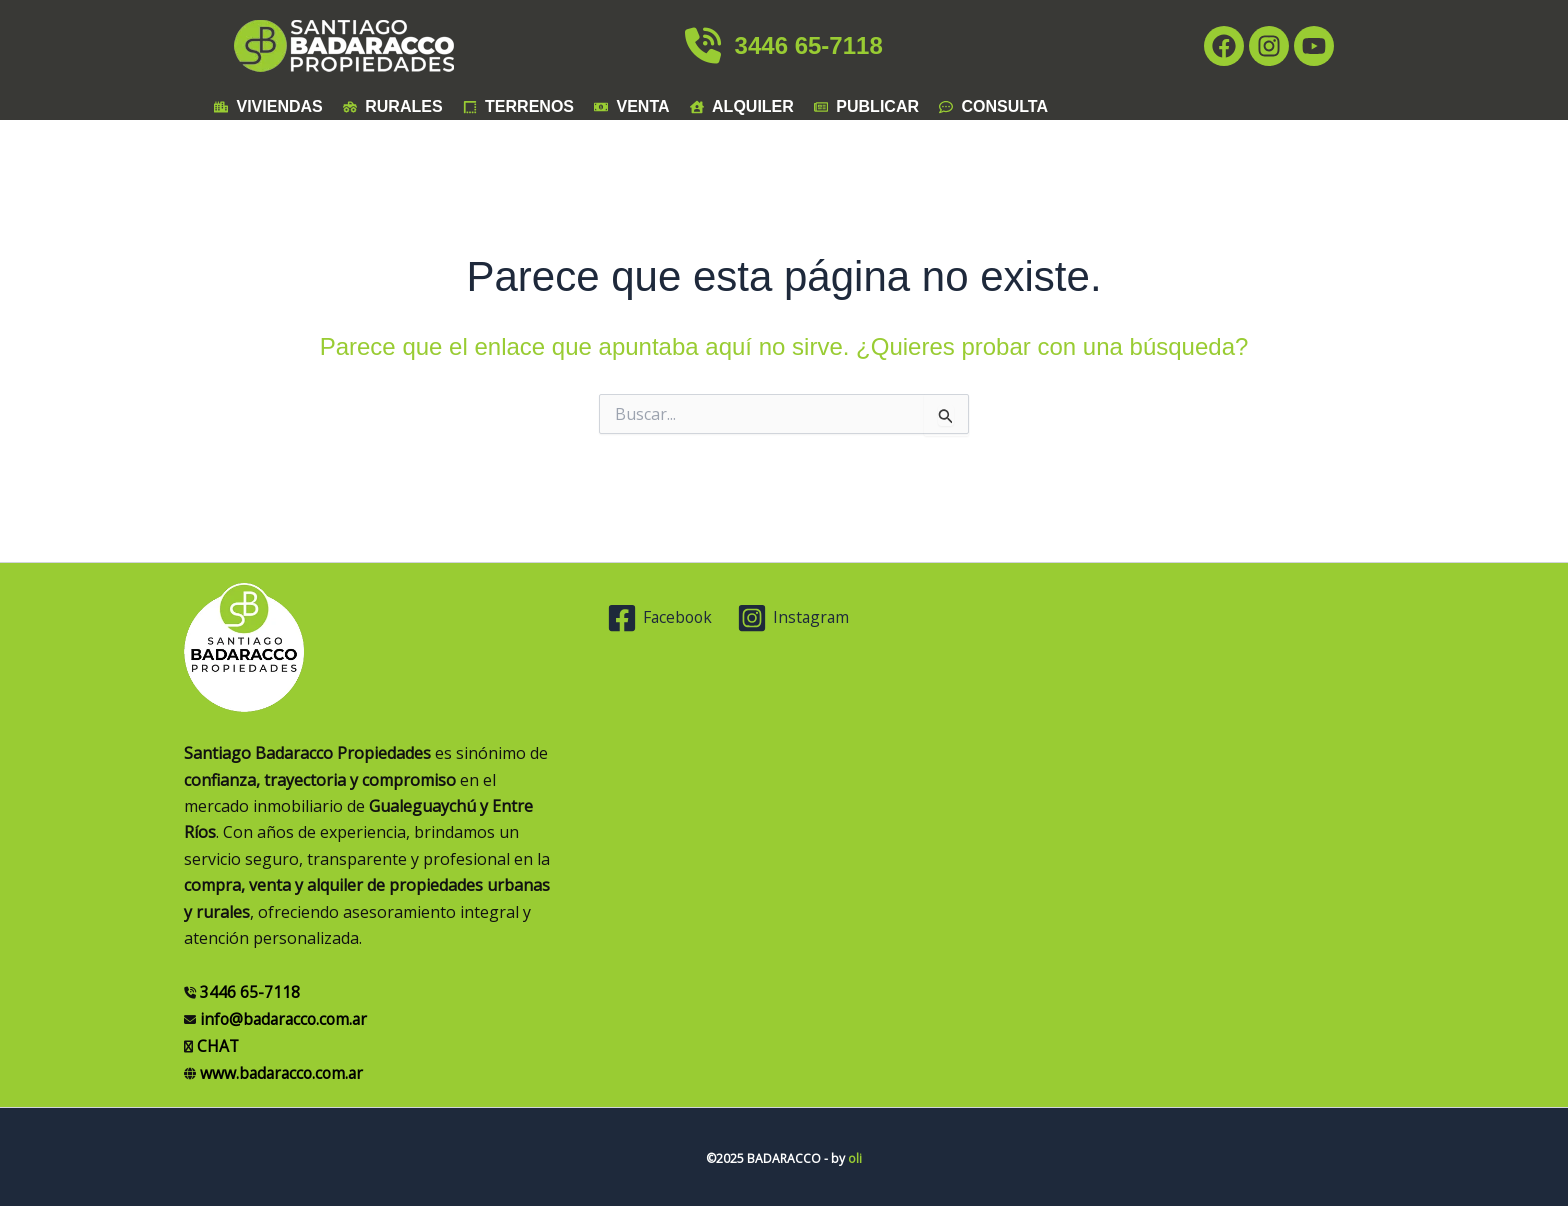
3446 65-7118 (783, 45)
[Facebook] (661, 618)
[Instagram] (796, 618)
